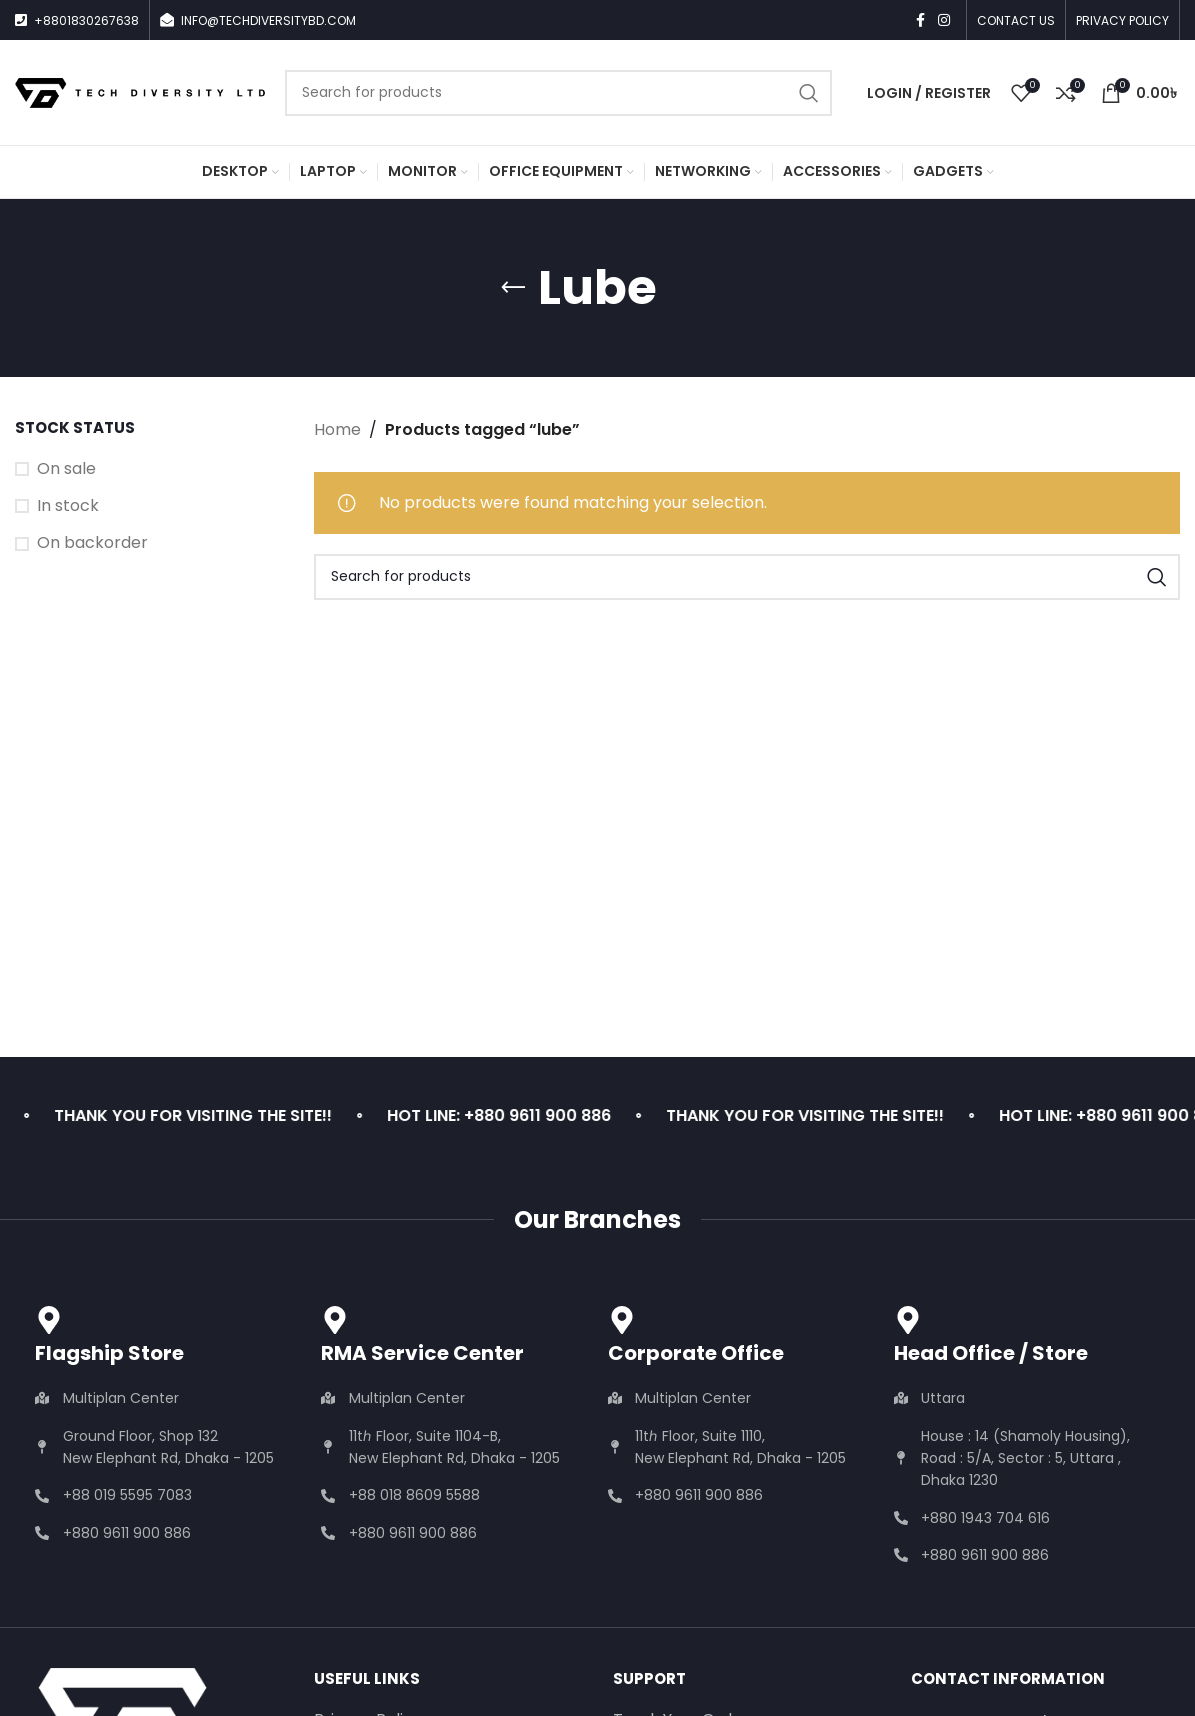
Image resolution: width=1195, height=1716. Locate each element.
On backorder (92, 543)
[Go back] (513, 288)
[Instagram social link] (944, 20)
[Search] (558, 93)
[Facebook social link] (920, 20)
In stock (68, 506)
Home (337, 429)
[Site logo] (140, 91)
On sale (66, 469)
